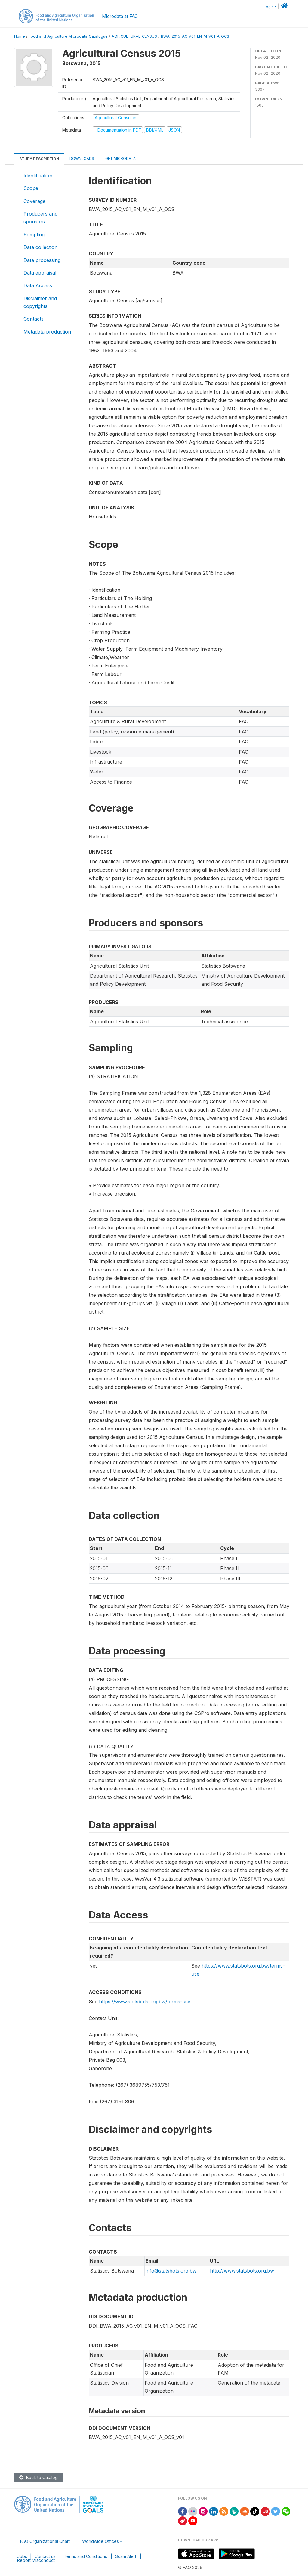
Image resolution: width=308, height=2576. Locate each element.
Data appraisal (39, 273)
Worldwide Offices (100, 2541)
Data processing (41, 260)
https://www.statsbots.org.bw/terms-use (144, 2002)
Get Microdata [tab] (120, 158)
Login (269, 7)
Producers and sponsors (40, 218)
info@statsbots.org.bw (171, 2271)
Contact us (45, 2556)
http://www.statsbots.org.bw (242, 2271)
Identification (37, 176)
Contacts (33, 319)
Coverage (34, 201)
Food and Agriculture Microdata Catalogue (68, 36)
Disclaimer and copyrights (40, 302)
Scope (30, 188)
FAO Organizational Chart (45, 2541)
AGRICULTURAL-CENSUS (134, 36)
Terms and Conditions (85, 2556)
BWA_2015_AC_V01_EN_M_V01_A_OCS (195, 36)
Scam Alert (125, 2556)
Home (19, 36)
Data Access (37, 285)
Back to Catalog (38, 2477)
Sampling (34, 235)
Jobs (22, 2556)
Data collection (40, 247)
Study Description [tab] (39, 159)
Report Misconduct (36, 2560)
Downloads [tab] (81, 158)
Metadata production (47, 332)
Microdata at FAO (120, 16)
